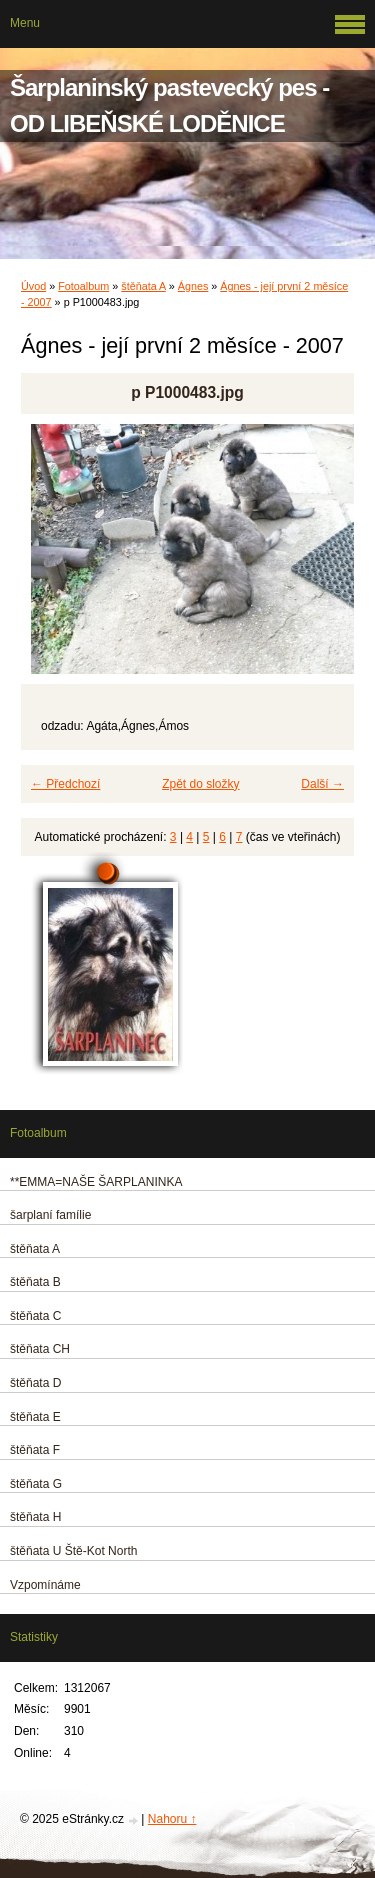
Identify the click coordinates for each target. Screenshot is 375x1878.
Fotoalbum (83, 286)
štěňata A (143, 286)
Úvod (33, 286)
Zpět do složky (200, 784)
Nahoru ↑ (172, 1819)
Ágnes (193, 286)
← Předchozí (65, 784)
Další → (322, 784)
